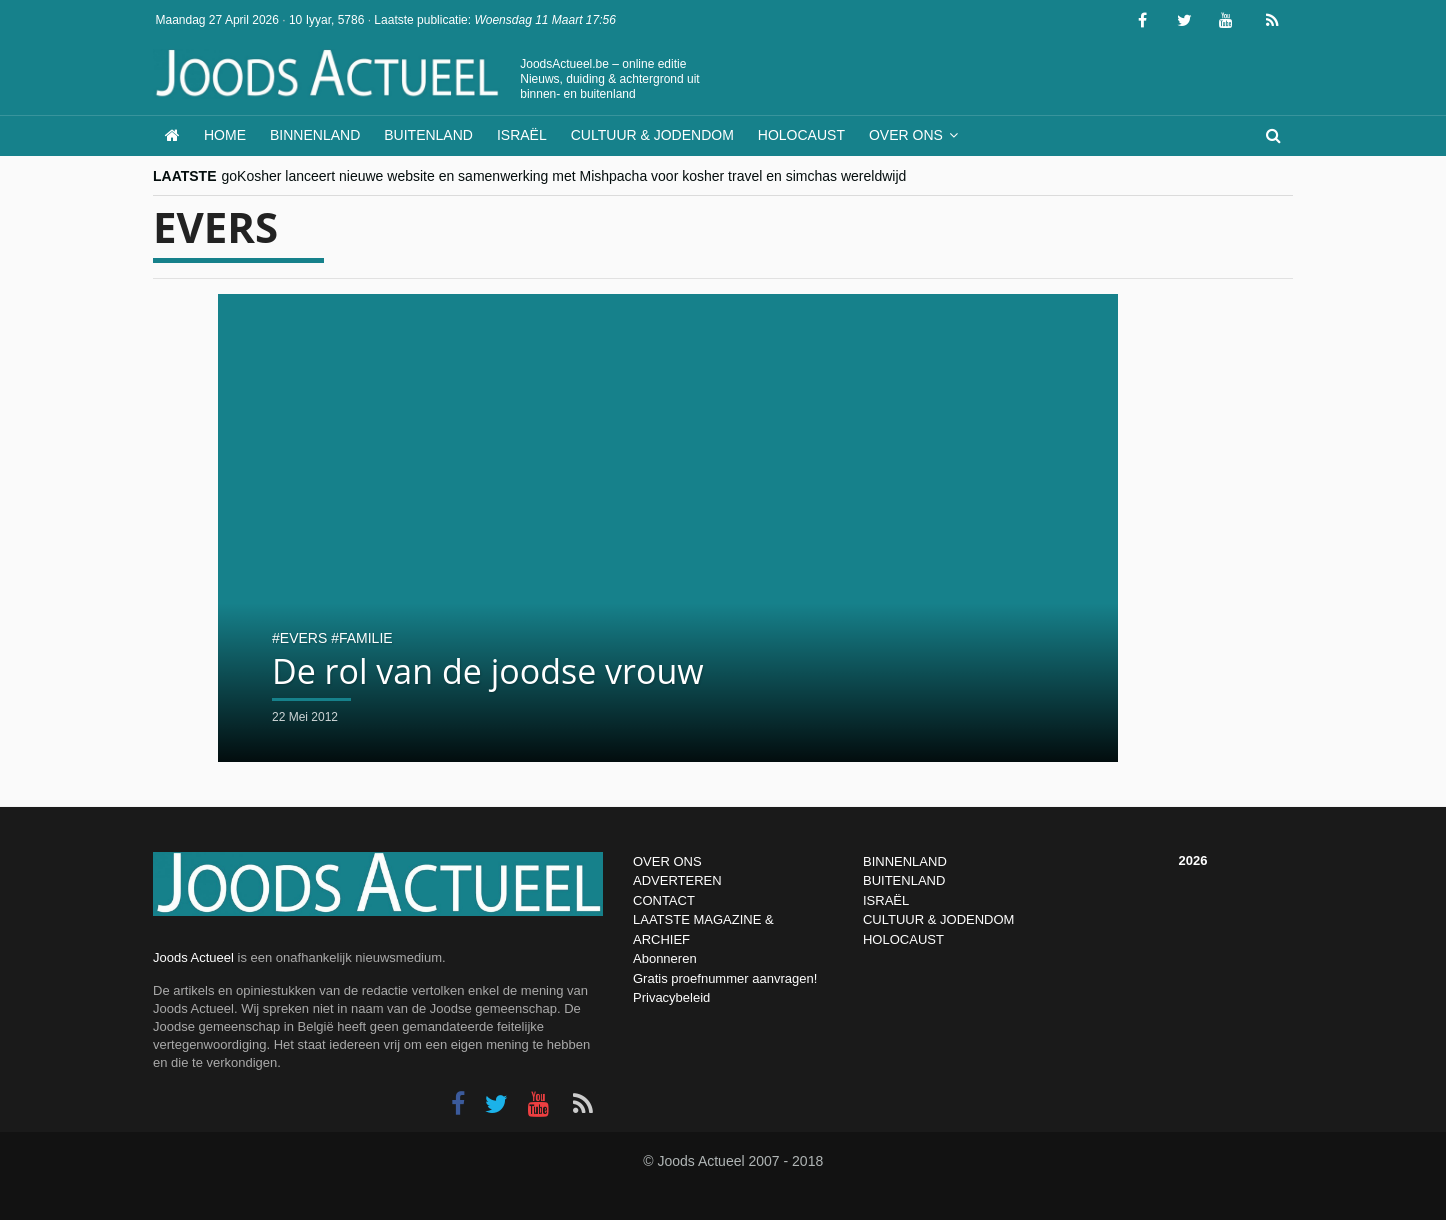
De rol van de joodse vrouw (488, 671)
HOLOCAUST (903, 939)
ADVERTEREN (677, 880)
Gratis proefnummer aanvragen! (725, 978)
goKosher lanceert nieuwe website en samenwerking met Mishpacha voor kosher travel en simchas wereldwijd (564, 176)
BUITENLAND (904, 880)
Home (225, 135)
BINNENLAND (905, 861)
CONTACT (664, 900)
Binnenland (315, 135)
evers (303, 638)
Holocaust (801, 135)
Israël (522, 135)
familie (366, 638)
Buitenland (428, 135)
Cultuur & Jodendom (652, 135)
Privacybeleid (671, 997)
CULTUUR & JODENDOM (938, 919)
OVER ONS (667, 861)
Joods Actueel (193, 957)
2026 (1193, 860)
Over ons (906, 135)
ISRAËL (886, 900)
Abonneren (665, 958)
